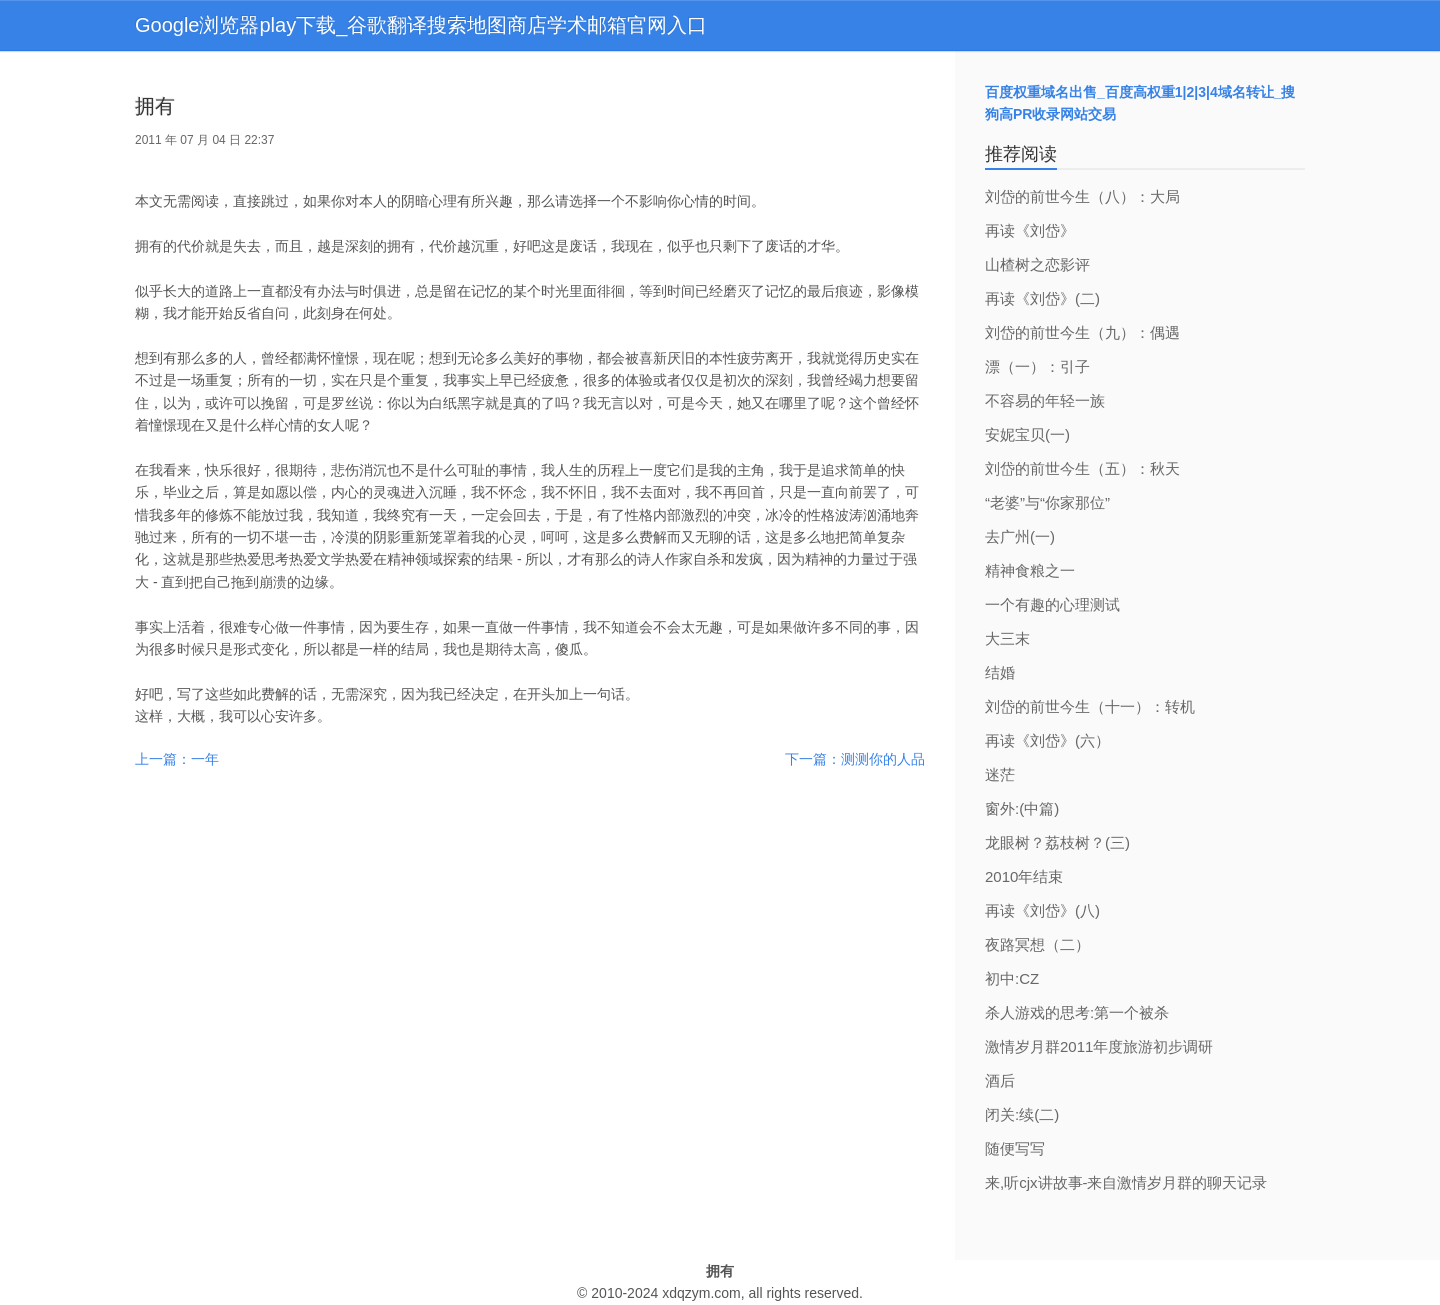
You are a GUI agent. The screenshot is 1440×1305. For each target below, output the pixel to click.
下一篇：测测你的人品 (855, 759)
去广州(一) (1020, 536)
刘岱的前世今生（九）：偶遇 (1082, 332)
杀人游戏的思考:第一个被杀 (1077, 1012)
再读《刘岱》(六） (1047, 740)
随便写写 (1015, 1148)
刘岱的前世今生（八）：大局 (1082, 196)
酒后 (1000, 1080)
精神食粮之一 (1030, 570)
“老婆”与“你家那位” (1047, 502)
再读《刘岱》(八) (1042, 910)
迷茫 (1000, 774)
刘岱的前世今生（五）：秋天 (1082, 468)
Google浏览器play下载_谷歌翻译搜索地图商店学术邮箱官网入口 (421, 25)
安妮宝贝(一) (1027, 434)
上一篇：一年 (177, 759)
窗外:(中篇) (1022, 808)
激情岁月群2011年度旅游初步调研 (1099, 1046)
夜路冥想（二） (1037, 944)
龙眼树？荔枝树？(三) (1057, 842)
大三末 (1007, 638)
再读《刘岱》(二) (1042, 298)
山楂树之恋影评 (1037, 264)
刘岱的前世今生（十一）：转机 (1090, 706)
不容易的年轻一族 (1045, 400)
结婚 (1000, 672)
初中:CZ (1012, 978)
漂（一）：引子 (1037, 366)
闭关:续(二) (1022, 1114)
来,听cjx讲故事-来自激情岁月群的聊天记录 (1126, 1182)
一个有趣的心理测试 (1052, 604)
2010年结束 (1024, 876)
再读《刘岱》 (1030, 230)
